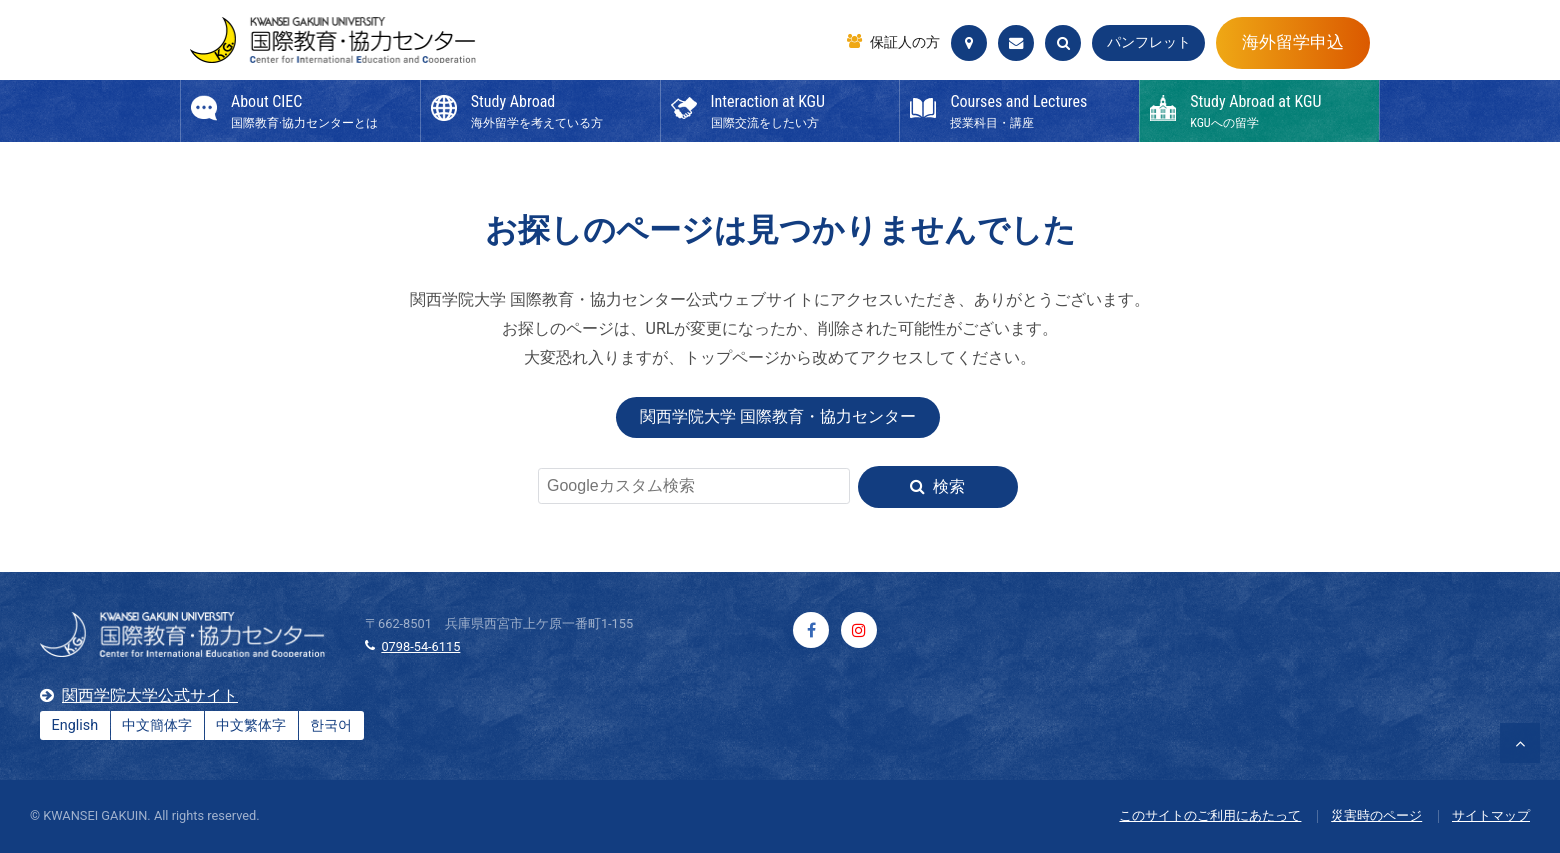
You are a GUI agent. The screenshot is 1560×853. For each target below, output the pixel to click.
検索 (949, 486)
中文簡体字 (157, 725)
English (75, 725)
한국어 (331, 725)
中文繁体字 (251, 725)
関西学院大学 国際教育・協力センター (778, 416)
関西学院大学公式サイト (150, 695)
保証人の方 (905, 43)
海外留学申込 (1293, 42)
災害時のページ (1376, 815)
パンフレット (1149, 42)
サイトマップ (1491, 815)
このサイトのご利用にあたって (1210, 815)
